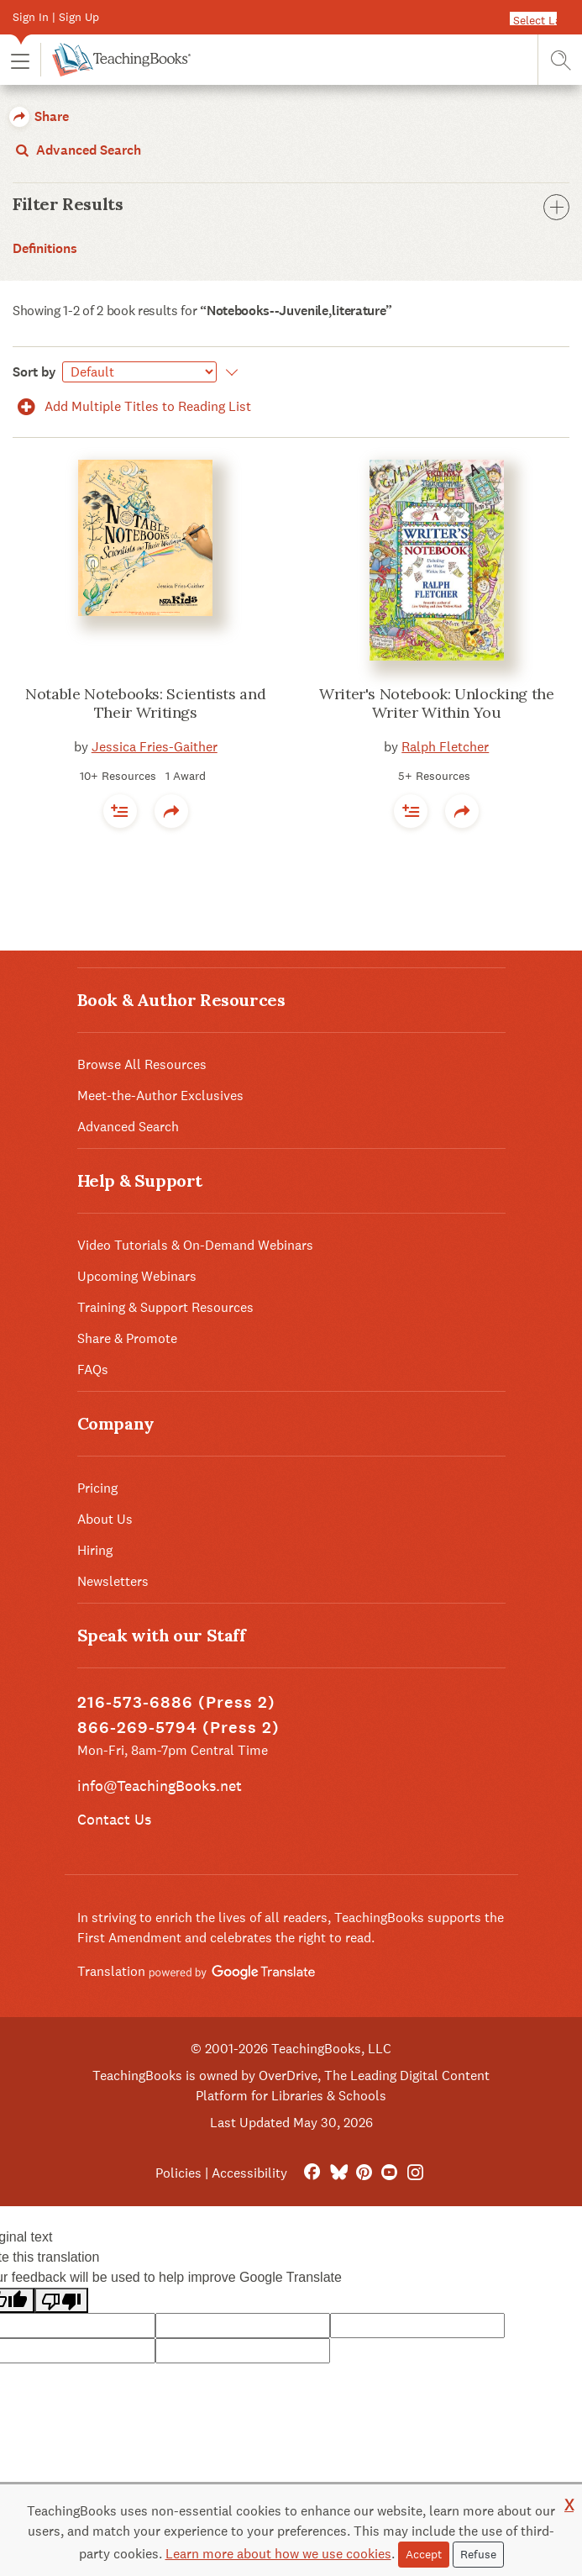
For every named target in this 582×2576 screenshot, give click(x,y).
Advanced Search (77, 150)
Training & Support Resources (165, 1307)
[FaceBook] (312, 2173)
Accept (424, 2554)
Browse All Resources (142, 1064)
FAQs (92, 1369)
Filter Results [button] (291, 204)
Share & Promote (127, 1338)
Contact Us (114, 1819)
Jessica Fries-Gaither (155, 747)
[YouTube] (389, 2173)
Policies (178, 2173)
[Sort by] (139, 371)
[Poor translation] (61, 2301)
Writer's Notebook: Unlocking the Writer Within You (436, 703)
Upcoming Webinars (137, 1276)
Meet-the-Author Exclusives (160, 1095)
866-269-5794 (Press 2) (178, 1727)
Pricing (97, 1488)
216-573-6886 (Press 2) (176, 1702)
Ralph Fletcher (445, 747)
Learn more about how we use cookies (278, 2554)
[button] (20, 60)
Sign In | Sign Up (56, 16)
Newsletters (113, 1581)
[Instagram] (415, 2173)
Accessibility (249, 2173)
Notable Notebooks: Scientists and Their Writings (145, 703)
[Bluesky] (338, 2173)
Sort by (34, 372)
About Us (105, 1519)
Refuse (478, 2554)
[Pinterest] (364, 2173)
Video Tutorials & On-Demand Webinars (195, 1245)
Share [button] (39, 116)
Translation (196, 1971)
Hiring (95, 1550)
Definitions (45, 248)
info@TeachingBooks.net (159, 1785)
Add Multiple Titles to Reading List (132, 406)
